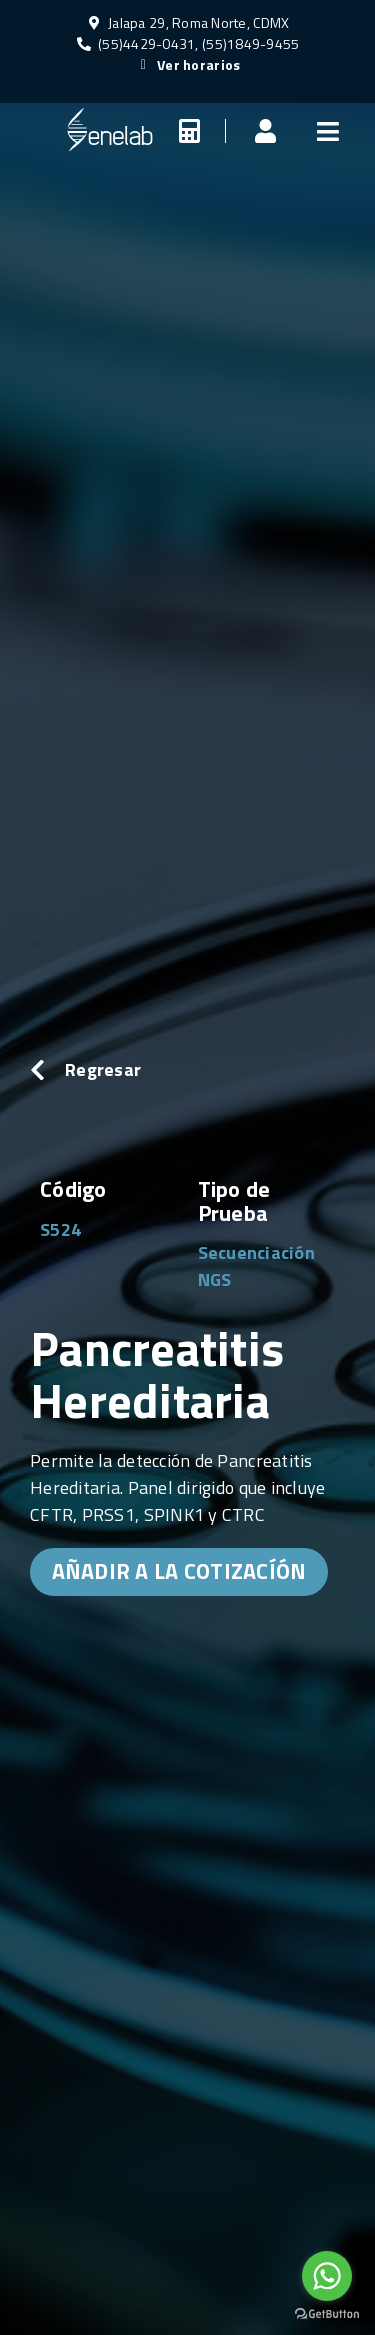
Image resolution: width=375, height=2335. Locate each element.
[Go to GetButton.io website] (327, 2314)
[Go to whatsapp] (327, 2276)
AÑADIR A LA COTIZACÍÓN (179, 1571)
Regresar (103, 1069)
